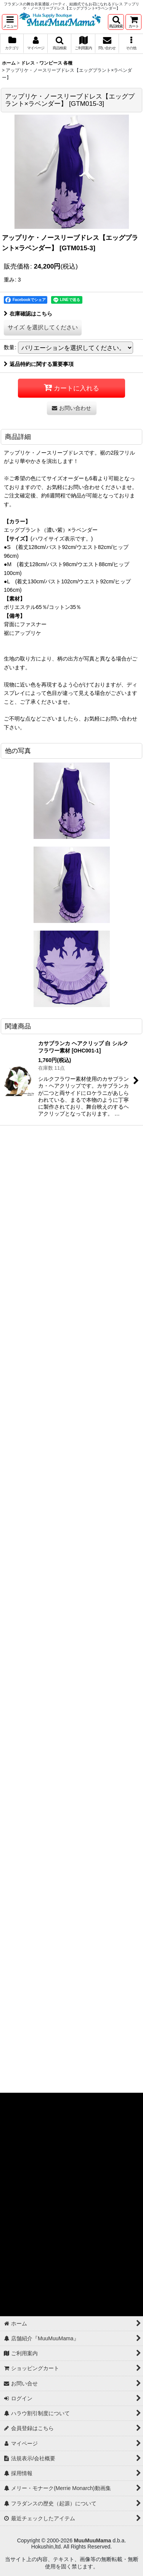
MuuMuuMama (92, 2540)
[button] (10, 22)
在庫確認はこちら (28, 314)
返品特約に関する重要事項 (39, 364)
